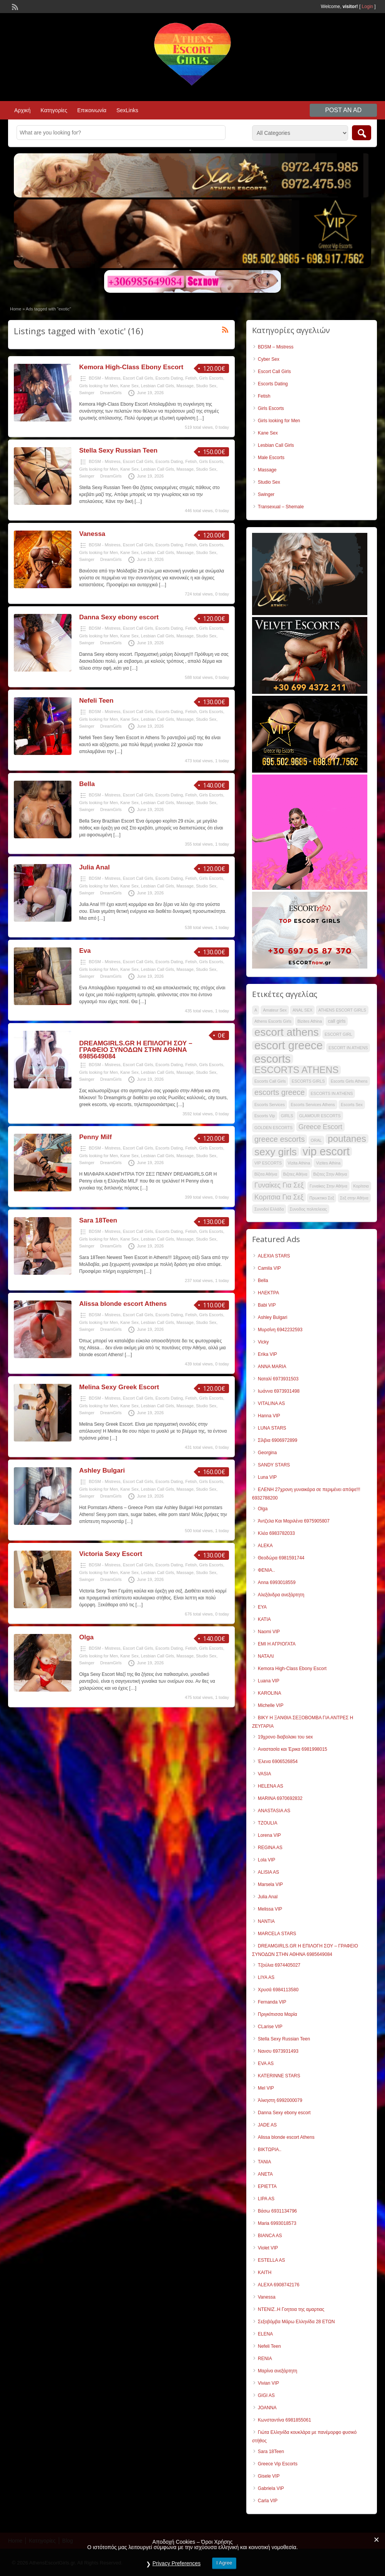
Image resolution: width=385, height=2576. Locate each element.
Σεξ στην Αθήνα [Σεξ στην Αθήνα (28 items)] (354, 1198)
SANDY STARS (274, 1465)
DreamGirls (111, 392)
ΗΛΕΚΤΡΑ (268, 1292)
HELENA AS (270, 1786)
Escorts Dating (169, 378)
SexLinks (127, 110)
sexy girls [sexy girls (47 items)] (275, 1151)
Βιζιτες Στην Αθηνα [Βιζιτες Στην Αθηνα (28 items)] (330, 1174)
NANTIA (266, 1921)
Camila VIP (269, 1268)
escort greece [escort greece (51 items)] (288, 1045)
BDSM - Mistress (105, 378)
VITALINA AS (271, 1403)
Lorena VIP (269, 1835)
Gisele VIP (269, 2476)
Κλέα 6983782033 (276, 1533)
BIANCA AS (270, 2235)
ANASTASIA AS (274, 1810)
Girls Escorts (211, 378)
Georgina (267, 1452)
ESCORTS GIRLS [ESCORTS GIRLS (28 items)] (308, 1081)
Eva (85, 950)
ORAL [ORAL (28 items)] (316, 1140)
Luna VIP (267, 1477)
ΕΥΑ (262, 1607)
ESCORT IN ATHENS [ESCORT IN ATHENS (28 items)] (348, 1047)
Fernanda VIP (272, 2002)
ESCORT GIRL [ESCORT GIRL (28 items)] (338, 1034)
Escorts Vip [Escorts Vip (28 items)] (264, 1115)
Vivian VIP (268, 2383)
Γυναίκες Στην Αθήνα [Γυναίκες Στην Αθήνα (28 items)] (328, 1186)
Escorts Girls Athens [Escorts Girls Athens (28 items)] (349, 1081)
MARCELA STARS (277, 1933)
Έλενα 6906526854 (278, 1761)
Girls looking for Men (98, 385)
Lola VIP (266, 1860)
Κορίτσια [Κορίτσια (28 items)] (361, 1186)
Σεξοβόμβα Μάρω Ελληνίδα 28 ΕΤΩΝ (296, 2321)
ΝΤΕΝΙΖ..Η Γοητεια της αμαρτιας (291, 2309)
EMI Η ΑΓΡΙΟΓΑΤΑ (276, 1644)
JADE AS (267, 2125)
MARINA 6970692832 (280, 1798)
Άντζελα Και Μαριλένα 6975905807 (294, 1521)
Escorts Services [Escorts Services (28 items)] (269, 1104)
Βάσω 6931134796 (277, 2211)
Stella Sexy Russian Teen (118, 450)
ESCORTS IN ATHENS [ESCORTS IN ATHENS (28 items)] (332, 1093)
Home (15, 309)
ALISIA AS (268, 1872)
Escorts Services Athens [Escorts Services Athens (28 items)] (313, 1104)
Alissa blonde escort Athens (123, 1303)
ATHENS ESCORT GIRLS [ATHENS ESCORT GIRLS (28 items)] (342, 1010)
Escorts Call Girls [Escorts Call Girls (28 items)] (270, 1081)
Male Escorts (271, 457)
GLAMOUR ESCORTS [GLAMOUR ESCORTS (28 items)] (319, 1115)
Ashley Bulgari (102, 1470)
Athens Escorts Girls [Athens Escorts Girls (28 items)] (273, 1021)
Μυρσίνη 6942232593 (280, 1329)
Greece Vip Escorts (277, 2464)
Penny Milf (95, 1137)
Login (367, 6)
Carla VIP (267, 2500)
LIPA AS (266, 2198)
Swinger (87, 392)
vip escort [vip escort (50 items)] (326, 1151)
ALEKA (265, 1545)
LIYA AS (266, 1977)
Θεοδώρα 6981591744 (281, 1558)
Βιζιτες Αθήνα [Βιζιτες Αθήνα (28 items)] (295, 1174)
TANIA (264, 2162)
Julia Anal (94, 867)
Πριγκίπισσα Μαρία (277, 2014)
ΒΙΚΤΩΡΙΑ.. (269, 2149)
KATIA (264, 1619)
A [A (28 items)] (255, 1010)
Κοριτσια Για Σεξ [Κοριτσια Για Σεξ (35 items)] (279, 1197)
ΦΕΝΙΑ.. (266, 1570)
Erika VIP (267, 1354)
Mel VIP (266, 2088)
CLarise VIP (270, 2026)
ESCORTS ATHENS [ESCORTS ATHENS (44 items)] (296, 1070)
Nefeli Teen (96, 700)
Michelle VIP (271, 1705)
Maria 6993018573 (277, 2223)
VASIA (264, 1773)
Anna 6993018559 (276, 1582)
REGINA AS (270, 1847)
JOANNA (267, 2407)
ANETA (265, 2174)
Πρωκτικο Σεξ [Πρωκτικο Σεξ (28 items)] (321, 1198)
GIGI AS (266, 2395)
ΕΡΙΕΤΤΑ (267, 2186)
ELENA (265, 2334)
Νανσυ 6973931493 (278, 2051)
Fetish (191, 378)
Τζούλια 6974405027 (279, 1965)
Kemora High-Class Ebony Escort (131, 367)
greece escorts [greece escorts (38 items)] (279, 1139)
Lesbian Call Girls (157, 385)
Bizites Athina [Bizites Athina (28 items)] (309, 1021)
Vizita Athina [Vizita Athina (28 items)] (299, 1163)
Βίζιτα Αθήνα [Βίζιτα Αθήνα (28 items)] (265, 1174)
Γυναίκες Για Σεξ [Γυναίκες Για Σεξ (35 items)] (279, 1185)
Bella (87, 784)
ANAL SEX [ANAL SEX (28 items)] (302, 1010)
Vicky (263, 1342)
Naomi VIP (269, 1631)
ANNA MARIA (272, 1366)
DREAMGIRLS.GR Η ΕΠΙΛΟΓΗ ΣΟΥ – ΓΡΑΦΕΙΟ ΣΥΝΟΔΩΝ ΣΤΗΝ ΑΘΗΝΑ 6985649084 (135, 1050)
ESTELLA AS (271, 2260)
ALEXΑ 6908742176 (278, 2284)
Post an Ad (343, 110)
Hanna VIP (269, 1415)
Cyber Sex (268, 359)
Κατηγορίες (54, 110)
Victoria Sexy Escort (110, 1554)
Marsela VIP (270, 1884)
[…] (200, 418)
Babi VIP (267, 1305)
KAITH (264, 2272)
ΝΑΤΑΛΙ (266, 1656)
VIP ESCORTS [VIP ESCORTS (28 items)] (268, 1163)
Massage (185, 385)
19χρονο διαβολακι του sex (285, 1737)
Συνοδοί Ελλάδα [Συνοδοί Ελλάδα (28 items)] (269, 1209)
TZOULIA (267, 1823)
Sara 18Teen (98, 1220)
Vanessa (92, 533)
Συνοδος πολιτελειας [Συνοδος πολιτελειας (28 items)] (308, 1209)
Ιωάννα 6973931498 (279, 1391)
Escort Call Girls (138, 378)
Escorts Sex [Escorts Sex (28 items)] (352, 1104)
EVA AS (266, 2063)
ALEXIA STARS (274, 1256)
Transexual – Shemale (281, 506)
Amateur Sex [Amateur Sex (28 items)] (275, 1010)
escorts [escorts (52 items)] (272, 1058)
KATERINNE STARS (279, 2075)
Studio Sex (206, 385)
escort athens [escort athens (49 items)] (286, 1032)
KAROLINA (269, 1693)
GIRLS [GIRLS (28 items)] (287, 1115)
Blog (67, 2541)
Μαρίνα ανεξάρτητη (277, 2371)
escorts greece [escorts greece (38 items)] (279, 1092)
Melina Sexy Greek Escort (119, 1387)
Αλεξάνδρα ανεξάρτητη (281, 1594)
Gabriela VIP (271, 2488)
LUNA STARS (272, 1428)
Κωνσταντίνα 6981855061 (284, 2420)
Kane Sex (129, 385)
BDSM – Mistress (276, 347)
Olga (86, 1637)
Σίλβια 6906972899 (277, 1440)
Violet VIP (268, 2248)
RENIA (265, 2358)
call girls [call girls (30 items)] (336, 1021)
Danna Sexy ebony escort (119, 617)
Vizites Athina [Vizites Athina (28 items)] (328, 1163)
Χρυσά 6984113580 (278, 1989)
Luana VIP (268, 1681)
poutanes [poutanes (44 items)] (347, 1138)
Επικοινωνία (91, 110)
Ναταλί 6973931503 (278, 1379)
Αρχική (22, 110)
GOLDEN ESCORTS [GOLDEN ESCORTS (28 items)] (273, 1127)
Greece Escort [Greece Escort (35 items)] (320, 1127)
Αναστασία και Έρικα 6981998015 (292, 1749)
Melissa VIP (270, 1909)
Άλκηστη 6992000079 (280, 2100)
